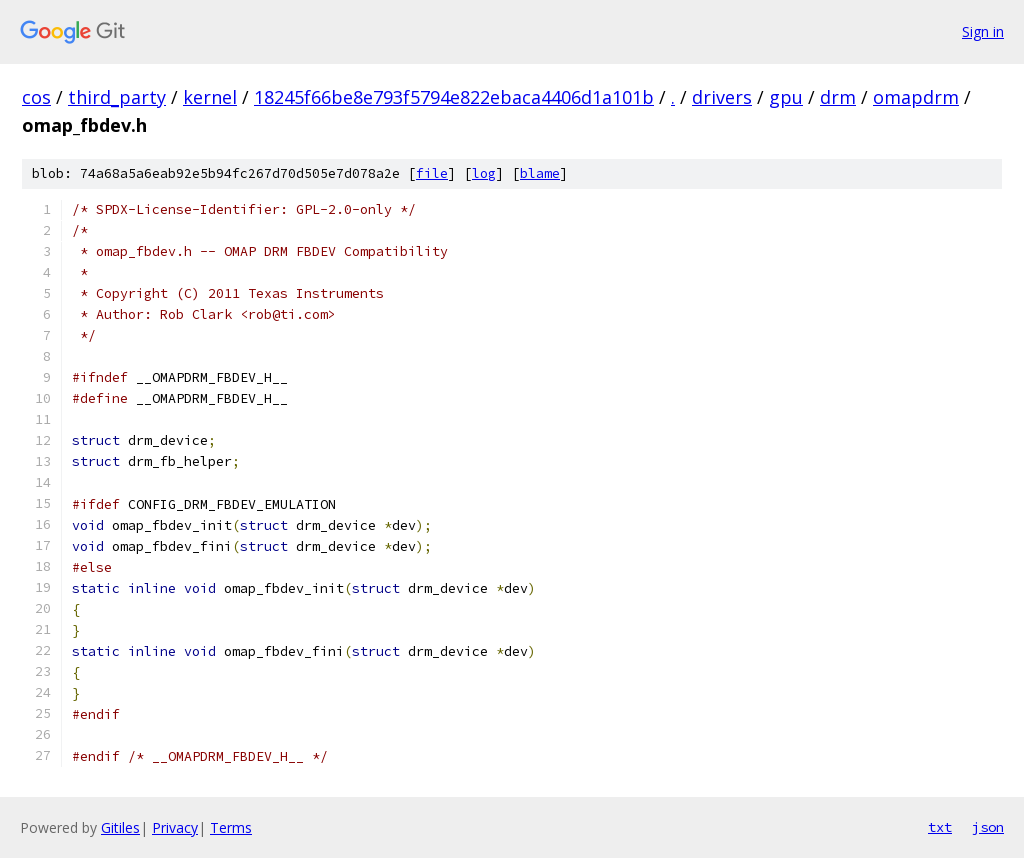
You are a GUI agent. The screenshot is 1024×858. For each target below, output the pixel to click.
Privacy (175, 827)
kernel (210, 97)
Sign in (983, 31)
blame (540, 173)
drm (838, 97)
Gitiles (120, 827)
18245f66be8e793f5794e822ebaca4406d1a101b (454, 97)
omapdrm (916, 97)
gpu (786, 97)
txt (940, 827)
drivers (722, 97)
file (432, 173)
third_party (117, 97)
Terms (231, 827)
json (988, 827)
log (484, 173)
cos (36, 97)
